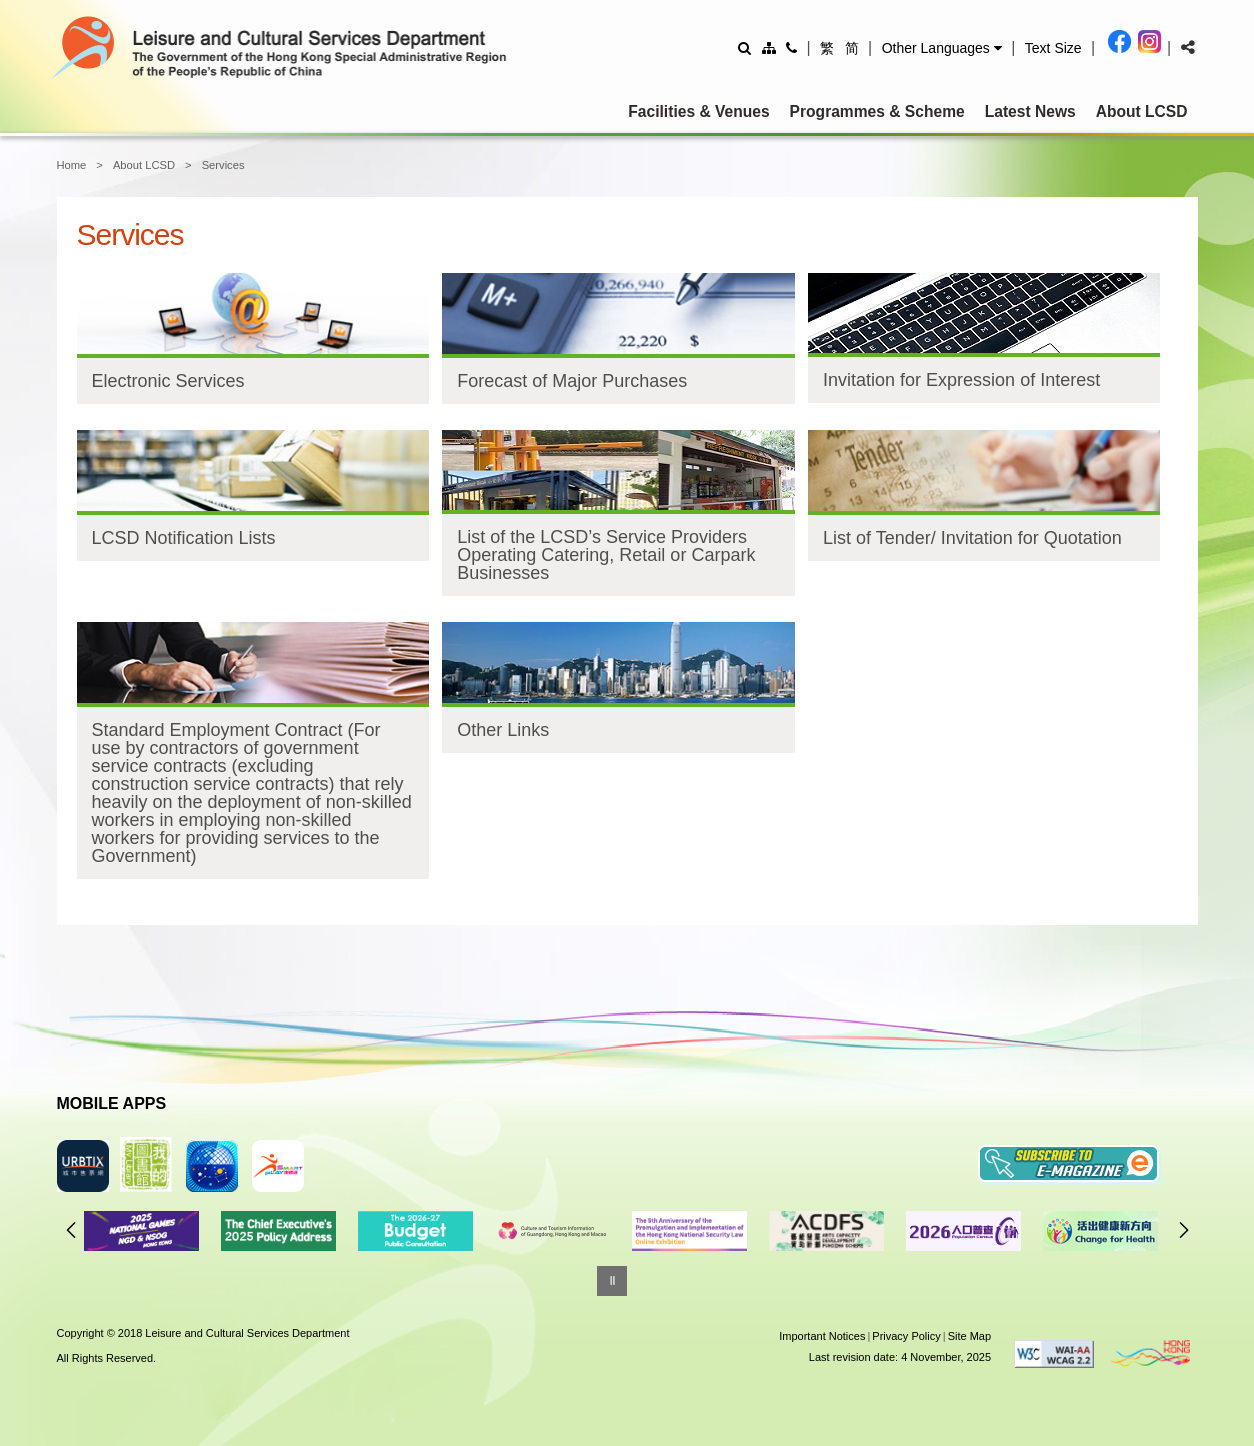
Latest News (1030, 111)
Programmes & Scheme (877, 111)
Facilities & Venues (698, 111)
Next (1184, 1230)
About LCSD (1142, 111)
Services (223, 165)
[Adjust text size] (1053, 47)
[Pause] (612, 1281)
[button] (942, 48)
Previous (71, 1230)
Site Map (969, 1336)
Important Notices (822, 1336)
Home (72, 165)
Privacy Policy (906, 1336)
